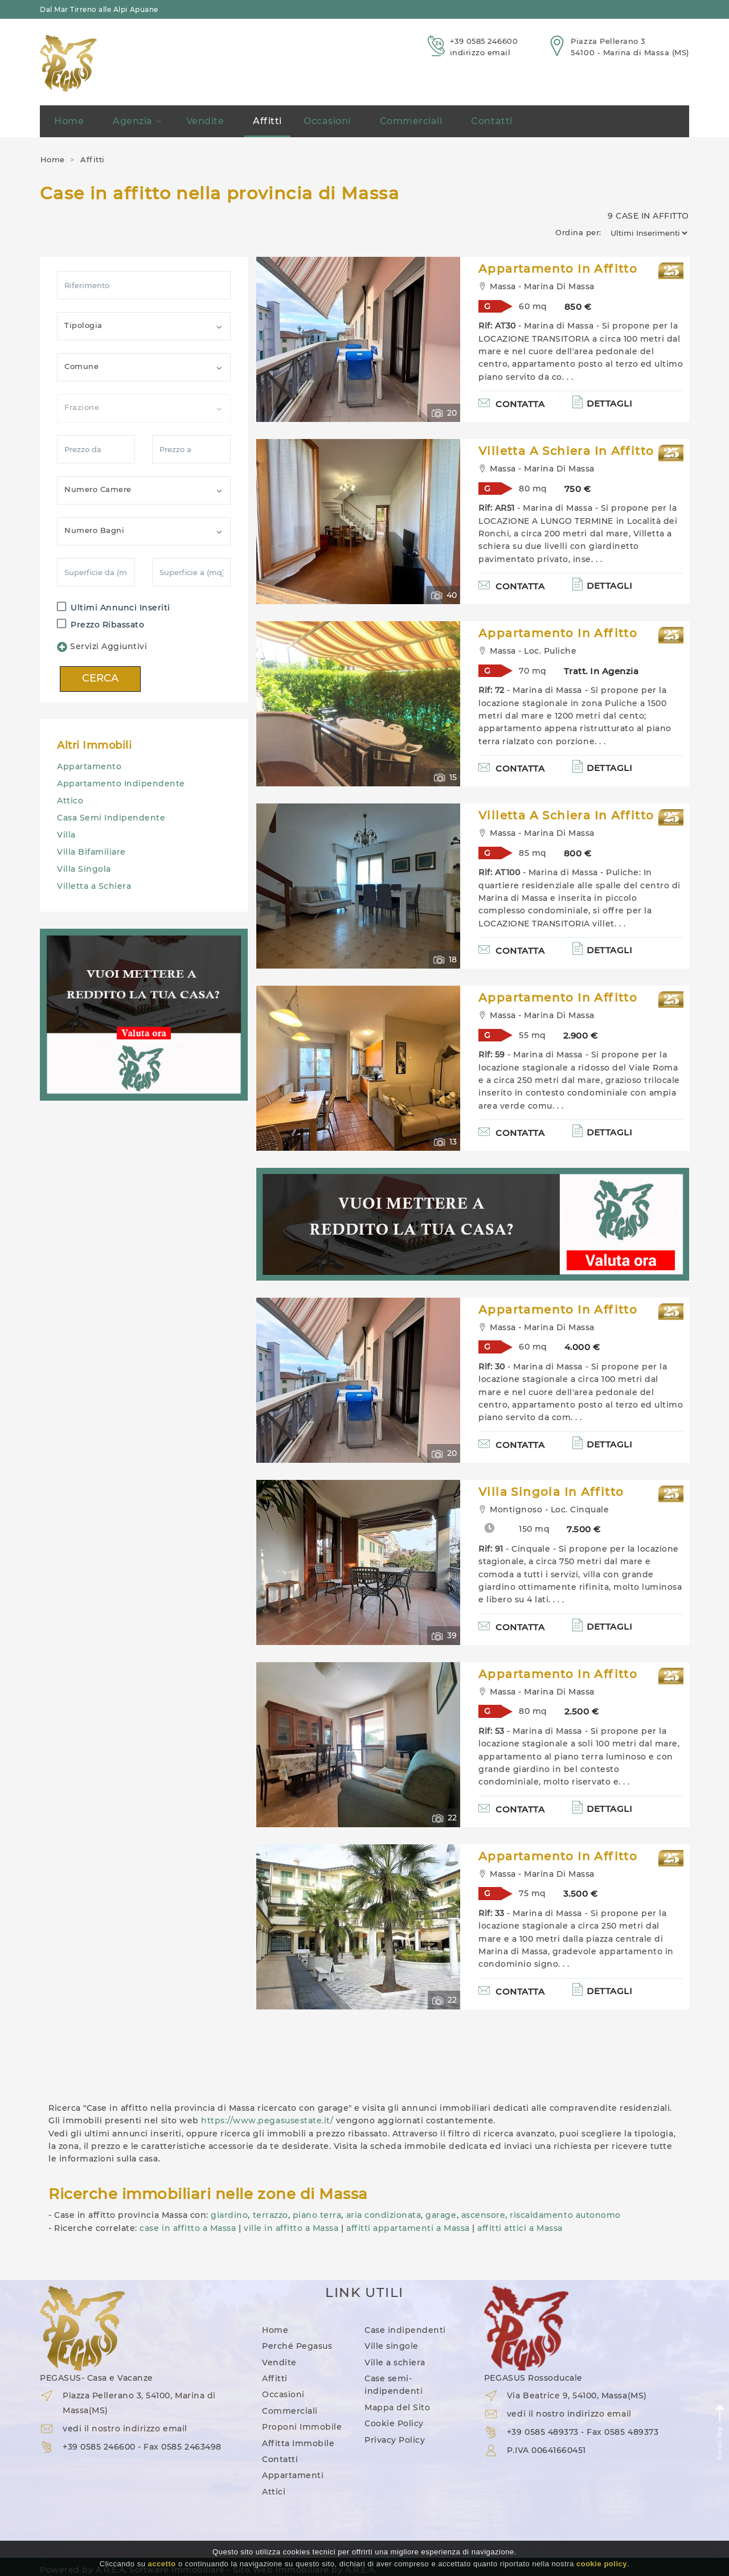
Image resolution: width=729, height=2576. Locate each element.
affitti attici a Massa (519, 2228)
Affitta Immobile (298, 2443)
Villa (66, 835)
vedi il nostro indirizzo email (125, 2428)
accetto (162, 2563)
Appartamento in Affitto (557, 269)
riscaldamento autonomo (565, 2215)
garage (440, 2215)
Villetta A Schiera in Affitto (566, 451)
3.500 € (580, 1893)
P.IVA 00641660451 (546, 2450)
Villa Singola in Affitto (551, 1492)
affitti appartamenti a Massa (408, 2228)
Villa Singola (84, 869)
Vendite (205, 121)
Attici (273, 2492)
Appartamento (89, 766)
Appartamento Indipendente (121, 783)
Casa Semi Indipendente (111, 818)
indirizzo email (480, 52)
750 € (577, 488)
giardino (229, 2215)
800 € (578, 853)
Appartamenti (292, 2475)
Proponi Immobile (302, 2427)
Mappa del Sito (397, 2407)
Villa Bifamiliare (91, 852)
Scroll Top (720, 2432)
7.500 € (584, 1529)
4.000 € (582, 1347)
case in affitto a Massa (188, 2228)
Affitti (267, 121)
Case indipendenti (405, 2330)
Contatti (491, 121)
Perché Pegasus (297, 2346)
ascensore (483, 2215)
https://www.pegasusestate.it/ (267, 2120)
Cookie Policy (394, 2423)
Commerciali (411, 121)
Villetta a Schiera (94, 886)
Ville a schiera (394, 2362)
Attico (70, 800)
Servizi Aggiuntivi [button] (102, 646)
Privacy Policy (394, 2440)
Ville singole (391, 2346)
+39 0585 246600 (484, 41)
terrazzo (270, 2215)
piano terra (317, 2215)
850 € (578, 306)
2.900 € (580, 1035)
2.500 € (581, 1711)
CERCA (100, 678)
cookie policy (601, 2563)
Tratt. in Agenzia (601, 671)
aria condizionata (383, 2215)
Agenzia (137, 121)
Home (69, 121)
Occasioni (327, 121)
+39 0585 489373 (543, 2432)
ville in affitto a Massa (291, 2228)
